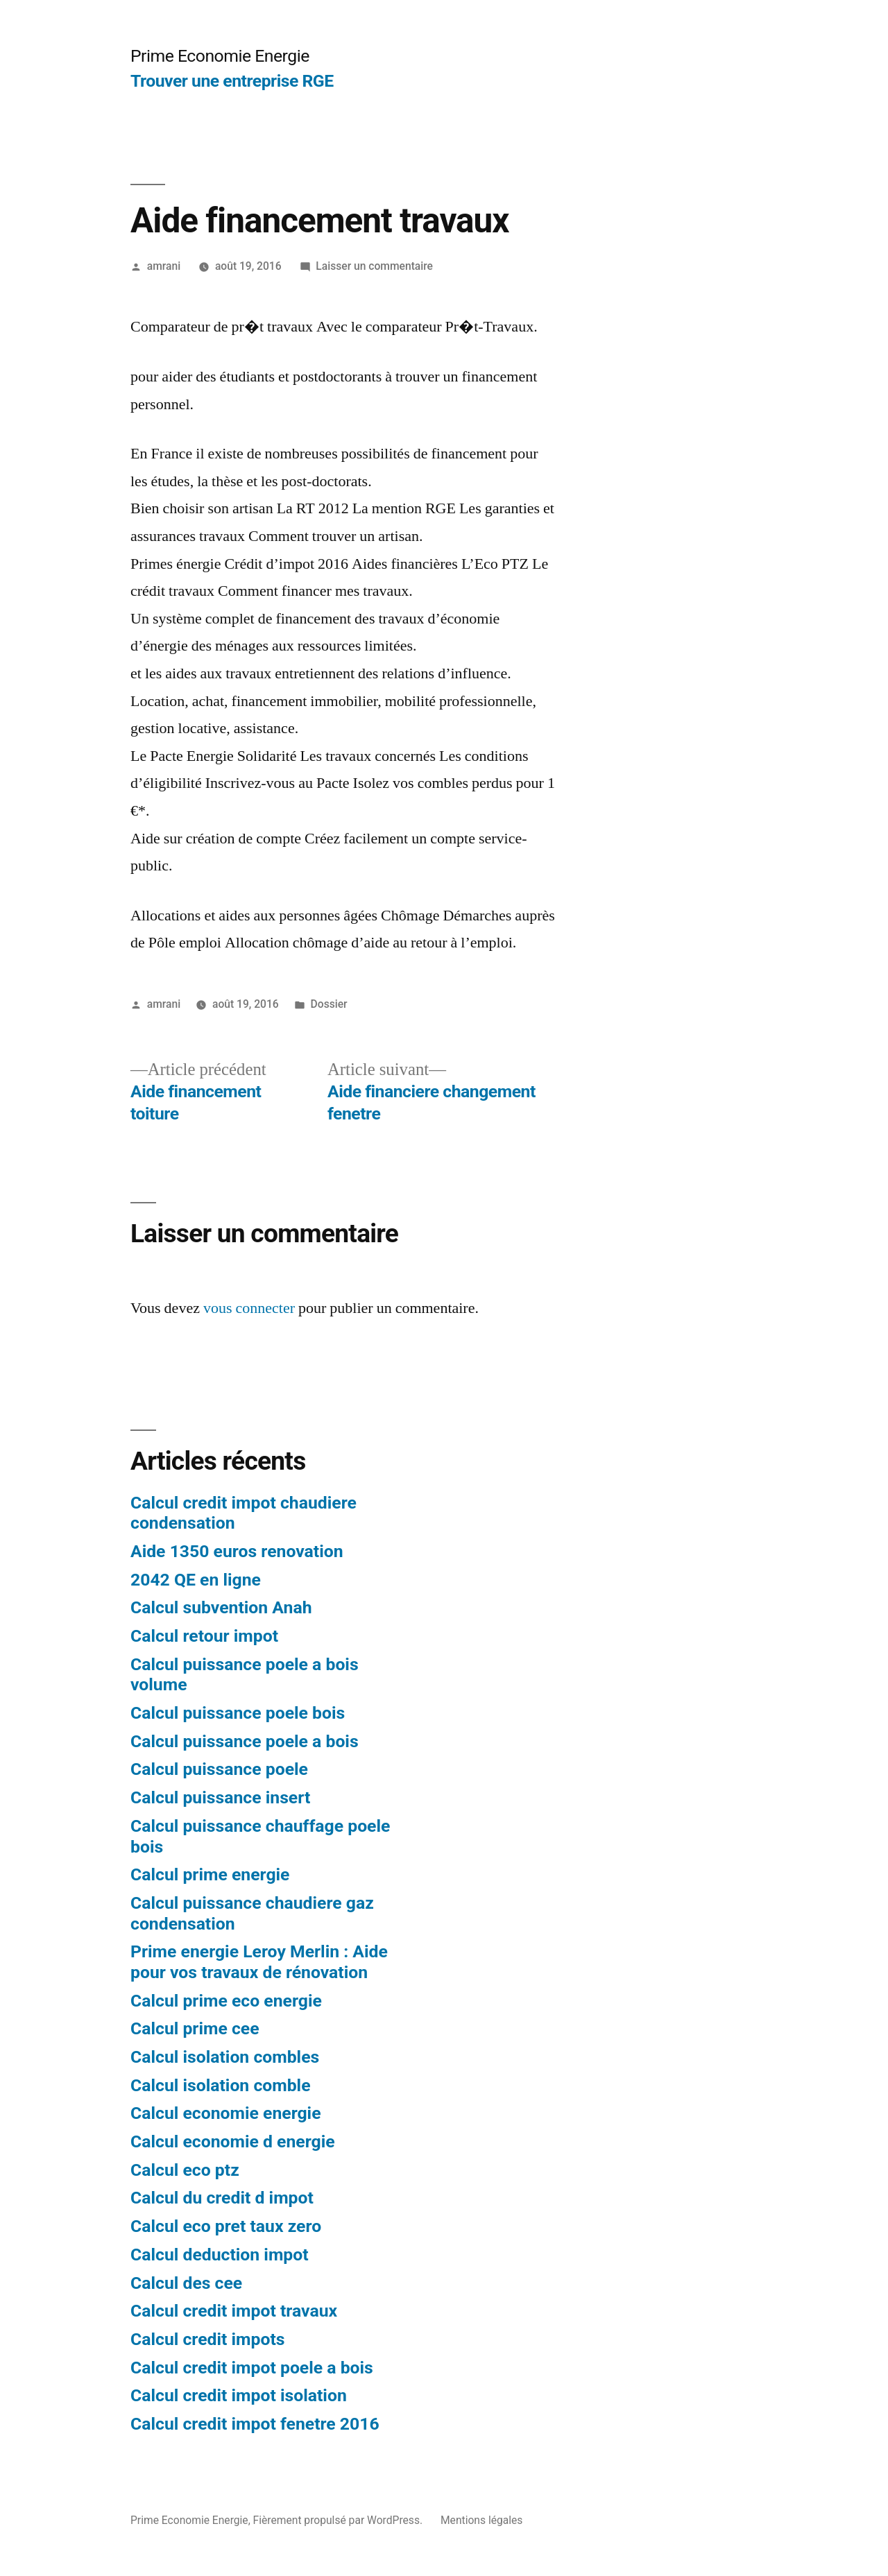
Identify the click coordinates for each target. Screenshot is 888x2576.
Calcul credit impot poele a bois (251, 2368)
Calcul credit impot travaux (233, 2311)
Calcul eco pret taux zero (225, 2226)
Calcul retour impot (204, 1636)
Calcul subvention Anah (221, 1607)
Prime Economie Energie (219, 56)
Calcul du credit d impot (222, 2198)
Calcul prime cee (194, 2028)
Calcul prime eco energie (226, 2001)
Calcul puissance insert (220, 1797)
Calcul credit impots (207, 2339)
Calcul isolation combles (224, 2057)
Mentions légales (481, 2520)
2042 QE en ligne (195, 1580)
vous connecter (249, 1308)
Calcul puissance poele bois (237, 1713)
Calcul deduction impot (219, 2254)
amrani (163, 266)
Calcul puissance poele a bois (244, 1741)
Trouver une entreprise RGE (232, 81)
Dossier (329, 1004)
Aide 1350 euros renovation (236, 1551)
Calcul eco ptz (184, 2170)
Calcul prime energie (209, 1874)
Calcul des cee (186, 2283)
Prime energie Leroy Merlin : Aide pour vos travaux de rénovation (259, 1961)
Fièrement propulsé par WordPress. (339, 2520)
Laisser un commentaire (374, 266)
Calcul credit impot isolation (238, 2395)
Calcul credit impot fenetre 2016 (254, 2424)
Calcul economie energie (225, 2113)
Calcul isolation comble (220, 2085)
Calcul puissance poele (219, 1769)
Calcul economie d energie (232, 2141)
